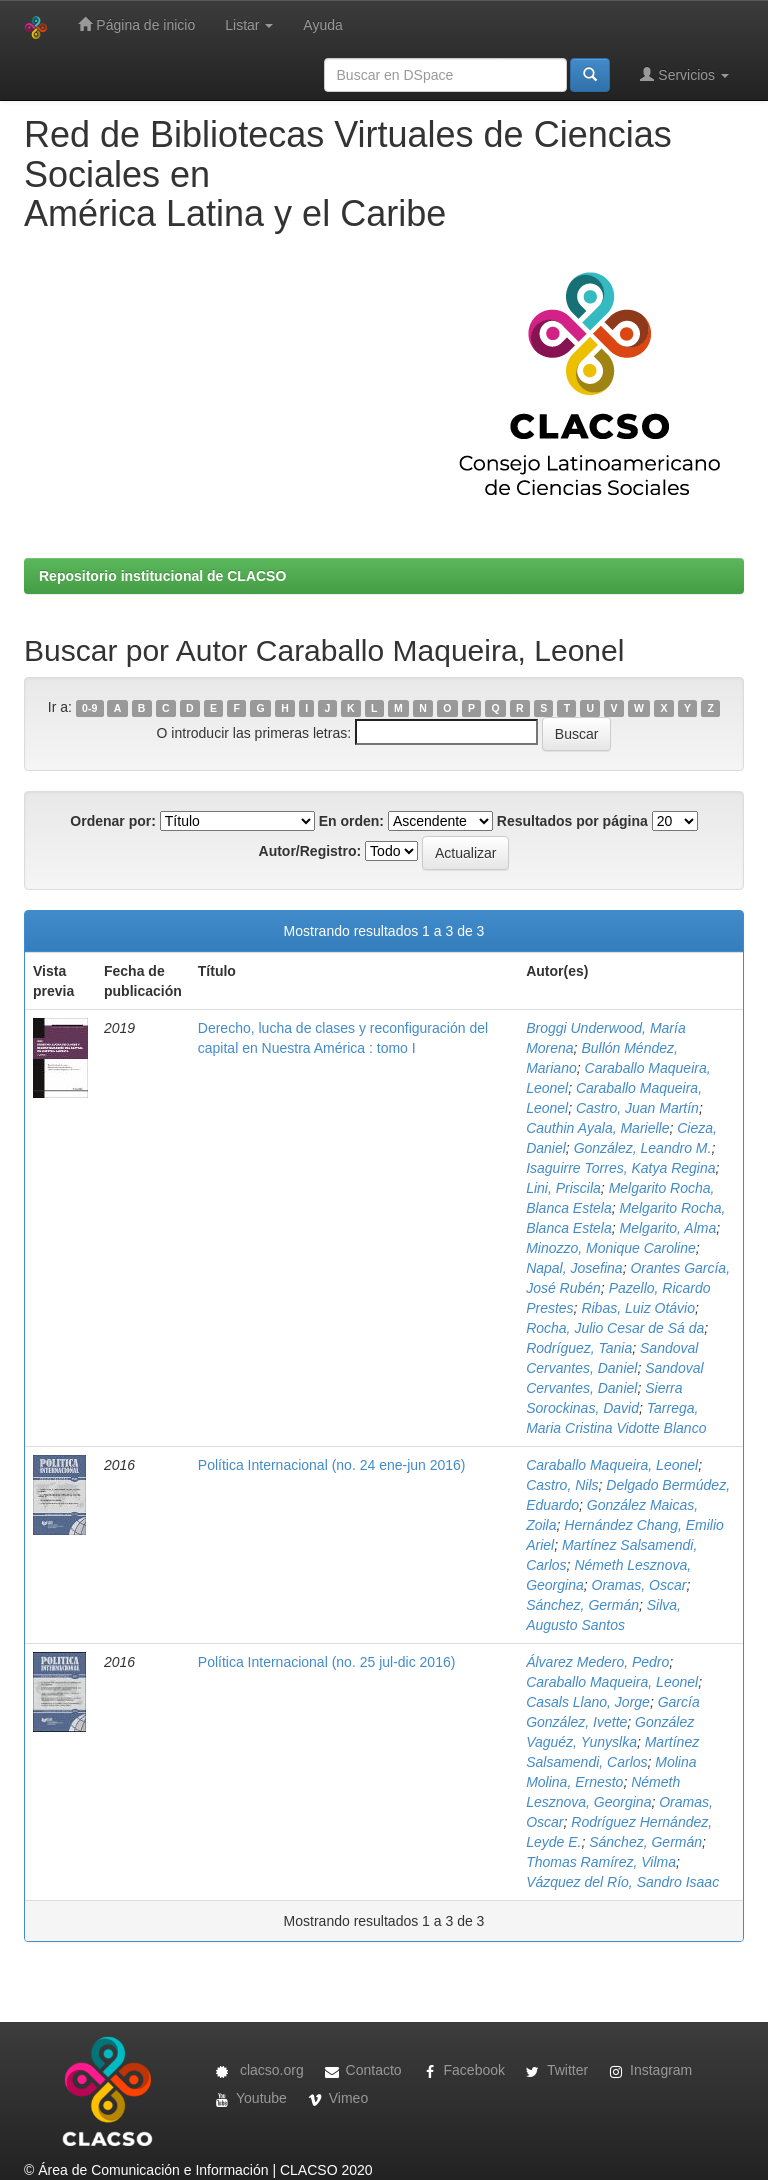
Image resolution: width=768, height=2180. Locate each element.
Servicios (684, 74)
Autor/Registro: (310, 851)
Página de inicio (136, 24)
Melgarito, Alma (668, 1228)
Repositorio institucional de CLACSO (162, 576)
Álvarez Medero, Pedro (597, 1662)
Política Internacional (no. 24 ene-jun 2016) (332, 1465)
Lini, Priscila (563, 1188)
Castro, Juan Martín (637, 1108)
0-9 (89, 708)
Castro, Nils (562, 1485)
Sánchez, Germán (582, 1605)
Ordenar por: (113, 821)
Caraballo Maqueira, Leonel (612, 1465)
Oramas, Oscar (639, 1585)
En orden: (351, 821)
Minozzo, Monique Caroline (611, 1248)
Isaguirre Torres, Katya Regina (620, 1168)
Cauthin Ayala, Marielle (597, 1128)
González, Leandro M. (643, 1148)
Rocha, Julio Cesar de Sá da (615, 1328)
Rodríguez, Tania (579, 1348)
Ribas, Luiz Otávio (638, 1308)
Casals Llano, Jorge (588, 1702)
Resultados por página (572, 821)
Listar (249, 25)
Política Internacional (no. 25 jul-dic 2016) (327, 1662)
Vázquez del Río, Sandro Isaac (622, 1882)
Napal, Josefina (574, 1268)
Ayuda (322, 25)
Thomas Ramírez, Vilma (601, 1862)
